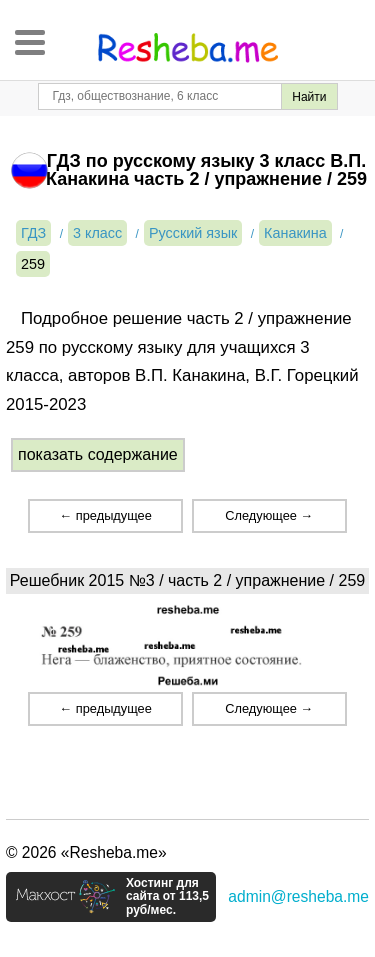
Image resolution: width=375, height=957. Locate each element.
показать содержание (98, 454)
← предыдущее (105, 515)
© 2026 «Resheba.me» (86, 852)
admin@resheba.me (298, 896)
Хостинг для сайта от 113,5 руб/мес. (167, 897)
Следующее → (269, 515)
